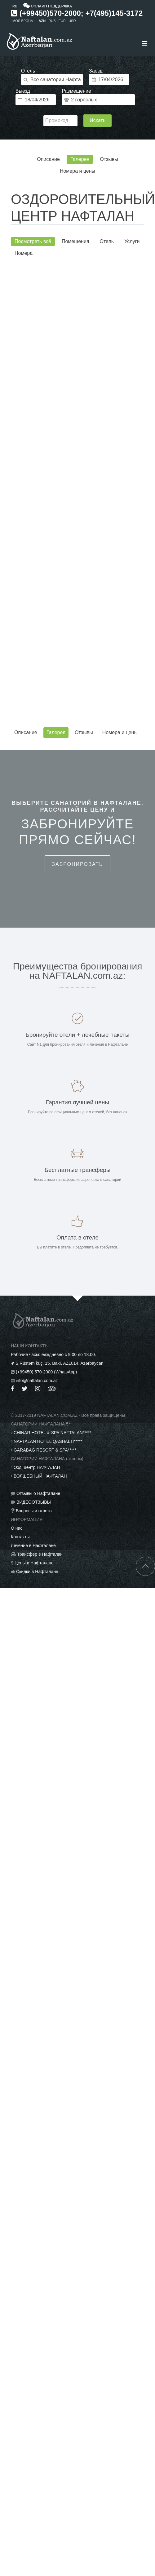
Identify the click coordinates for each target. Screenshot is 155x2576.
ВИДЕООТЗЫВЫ (33, 1502)
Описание (48, 159)
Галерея (79, 159)
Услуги (132, 241)
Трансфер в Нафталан (40, 1554)
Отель (28, 70)
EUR (62, 21)
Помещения (75, 241)
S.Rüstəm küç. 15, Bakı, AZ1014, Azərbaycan (60, 1363)
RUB (51, 21)
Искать (97, 120)
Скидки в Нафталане (37, 1571)
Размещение (76, 91)
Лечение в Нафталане (33, 1545)
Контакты (20, 1536)
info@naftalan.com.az (37, 1380)
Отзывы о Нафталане (38, 1493)
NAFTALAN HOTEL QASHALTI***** (48, 1441)
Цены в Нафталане (34, 1562)
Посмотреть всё (33, 241)
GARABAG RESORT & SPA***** (45, 1450)
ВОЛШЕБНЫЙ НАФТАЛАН (40, 1476)
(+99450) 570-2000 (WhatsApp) (46, 1371)
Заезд (95, 70)
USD (72, 21)
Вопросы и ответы (34, 1510)
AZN (42, 21)
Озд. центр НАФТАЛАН (37, 1467)
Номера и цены (77, 171)
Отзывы (109, 159)
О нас (16, 1528)
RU (14, 6)
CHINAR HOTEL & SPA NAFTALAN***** (52, 1432)
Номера (24, 253)
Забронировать (77, 864)
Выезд (23, 91)
